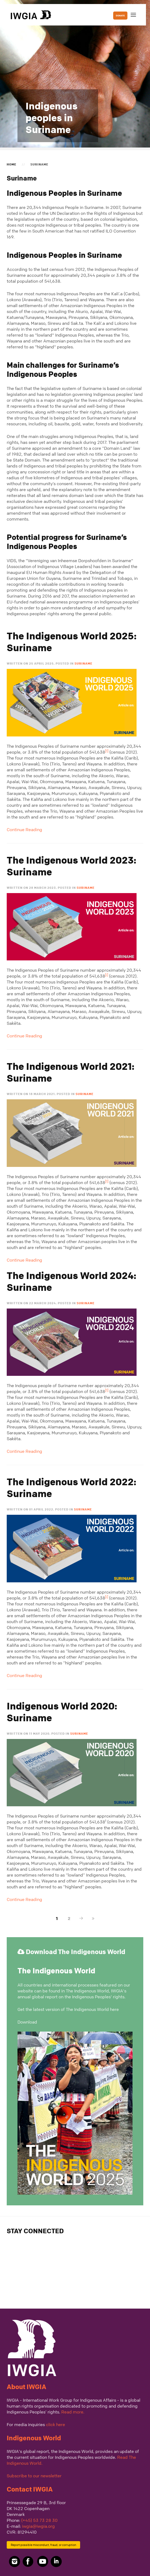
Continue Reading (24, 829)
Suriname (83, 663)
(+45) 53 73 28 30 (39, 2520)
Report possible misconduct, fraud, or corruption (43, 2545)
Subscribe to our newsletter (34, 2475)
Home (11, 164)
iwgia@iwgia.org (38, 2526)
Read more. (72, 2412)
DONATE (120, 15)
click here (55, 2424)
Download (27, 2022)
